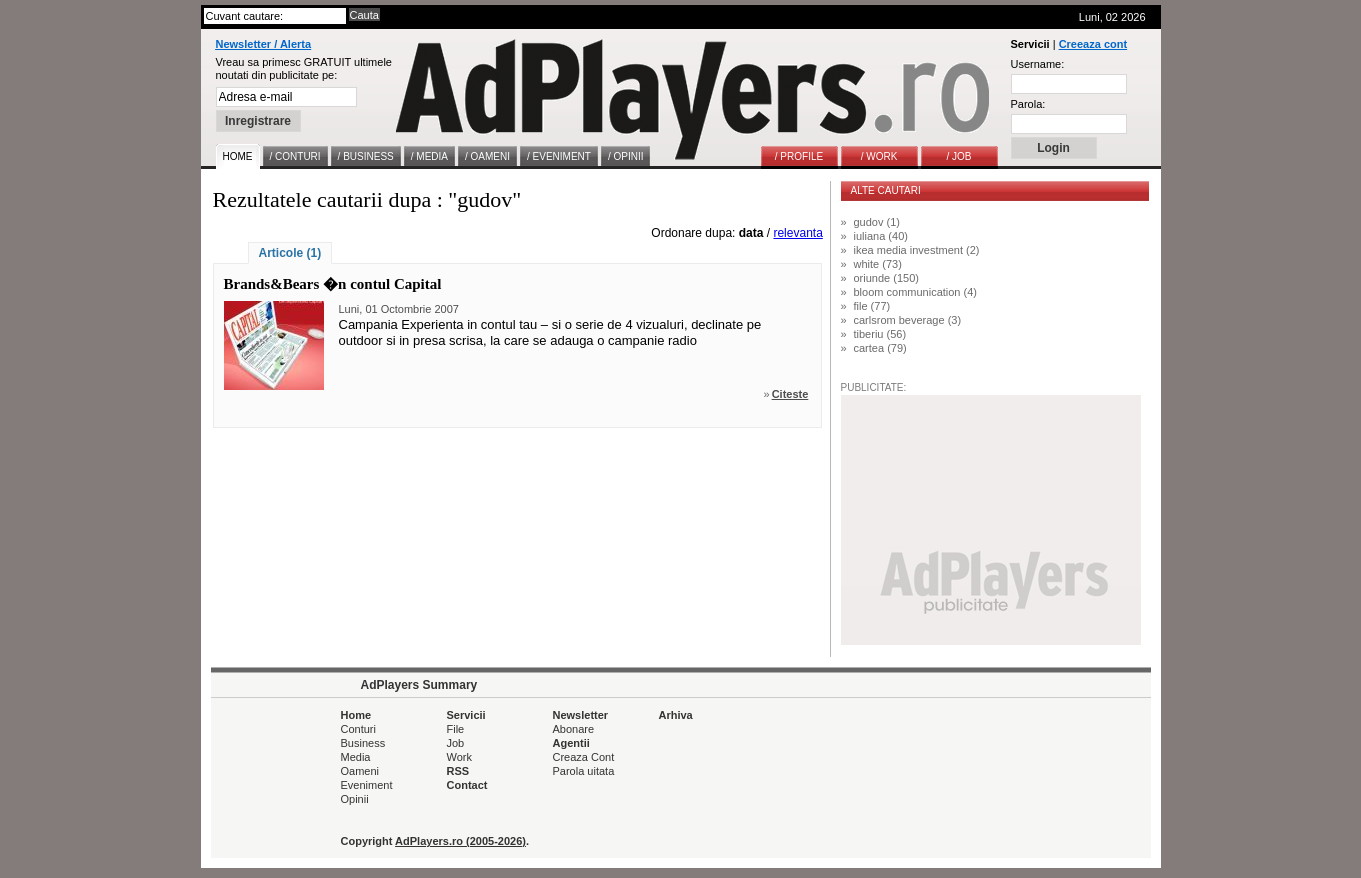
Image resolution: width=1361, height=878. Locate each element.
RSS (458, 771)
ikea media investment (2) (917, 250)
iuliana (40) (881, 236)
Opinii (355, 799)
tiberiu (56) (880, 334)
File (456, 729)
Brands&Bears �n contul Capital (333, 284)
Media (356, 757)
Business (363, 743)
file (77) (872, 306)
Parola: (1028, 104)
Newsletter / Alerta (264, 44)
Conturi (358, 729)
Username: (1038, 64)
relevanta (797, 233)
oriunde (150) (886, 278)
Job (456, 743)
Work (459, 757)
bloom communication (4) (916, 292)
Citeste (790, 394)
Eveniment (367, 785)
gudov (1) (877, 222)
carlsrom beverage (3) (908, 320)
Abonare (574, 729)
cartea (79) (880, 348)
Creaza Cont (584, 757)
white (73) (878, 264)
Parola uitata (584, 771)
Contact (467, 785)
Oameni (360, 771)
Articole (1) (290, 253)
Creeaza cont (1093, 44)
